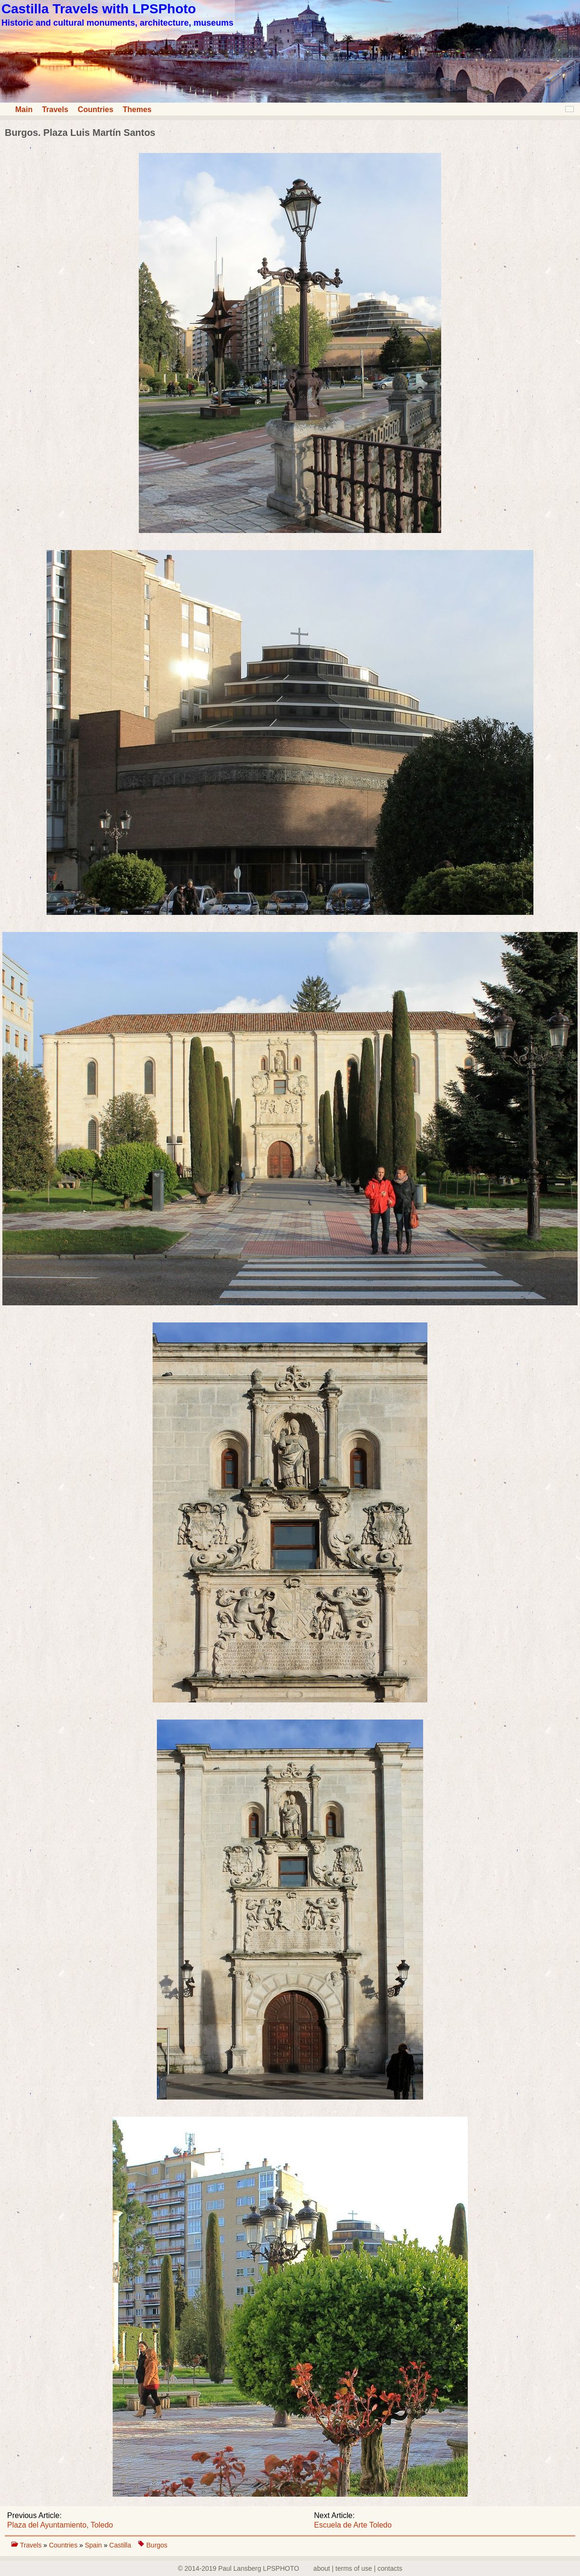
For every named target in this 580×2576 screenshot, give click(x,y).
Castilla (120, 2545)
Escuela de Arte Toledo (353, 2525)
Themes (137, 109)
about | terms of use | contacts (357, 2568)
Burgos (156, 2545)
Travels (55, 109)
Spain (94, 2545)
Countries (96, 109)
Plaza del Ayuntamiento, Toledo (60, 2525)
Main (23, 109)
